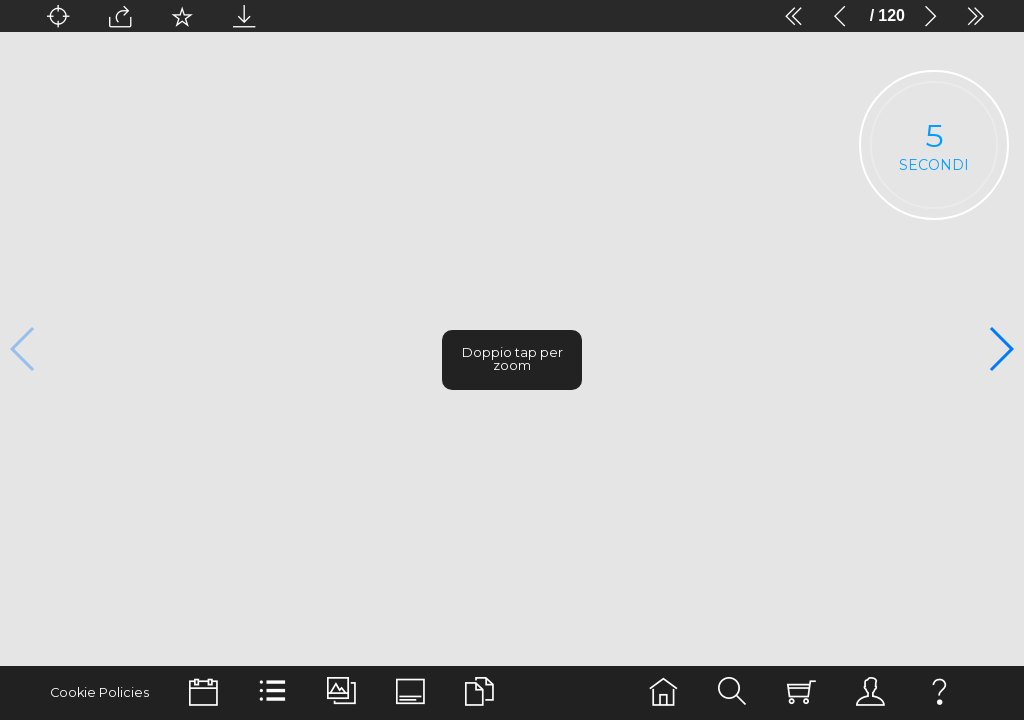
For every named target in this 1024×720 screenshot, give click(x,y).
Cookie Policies (94, 692)
